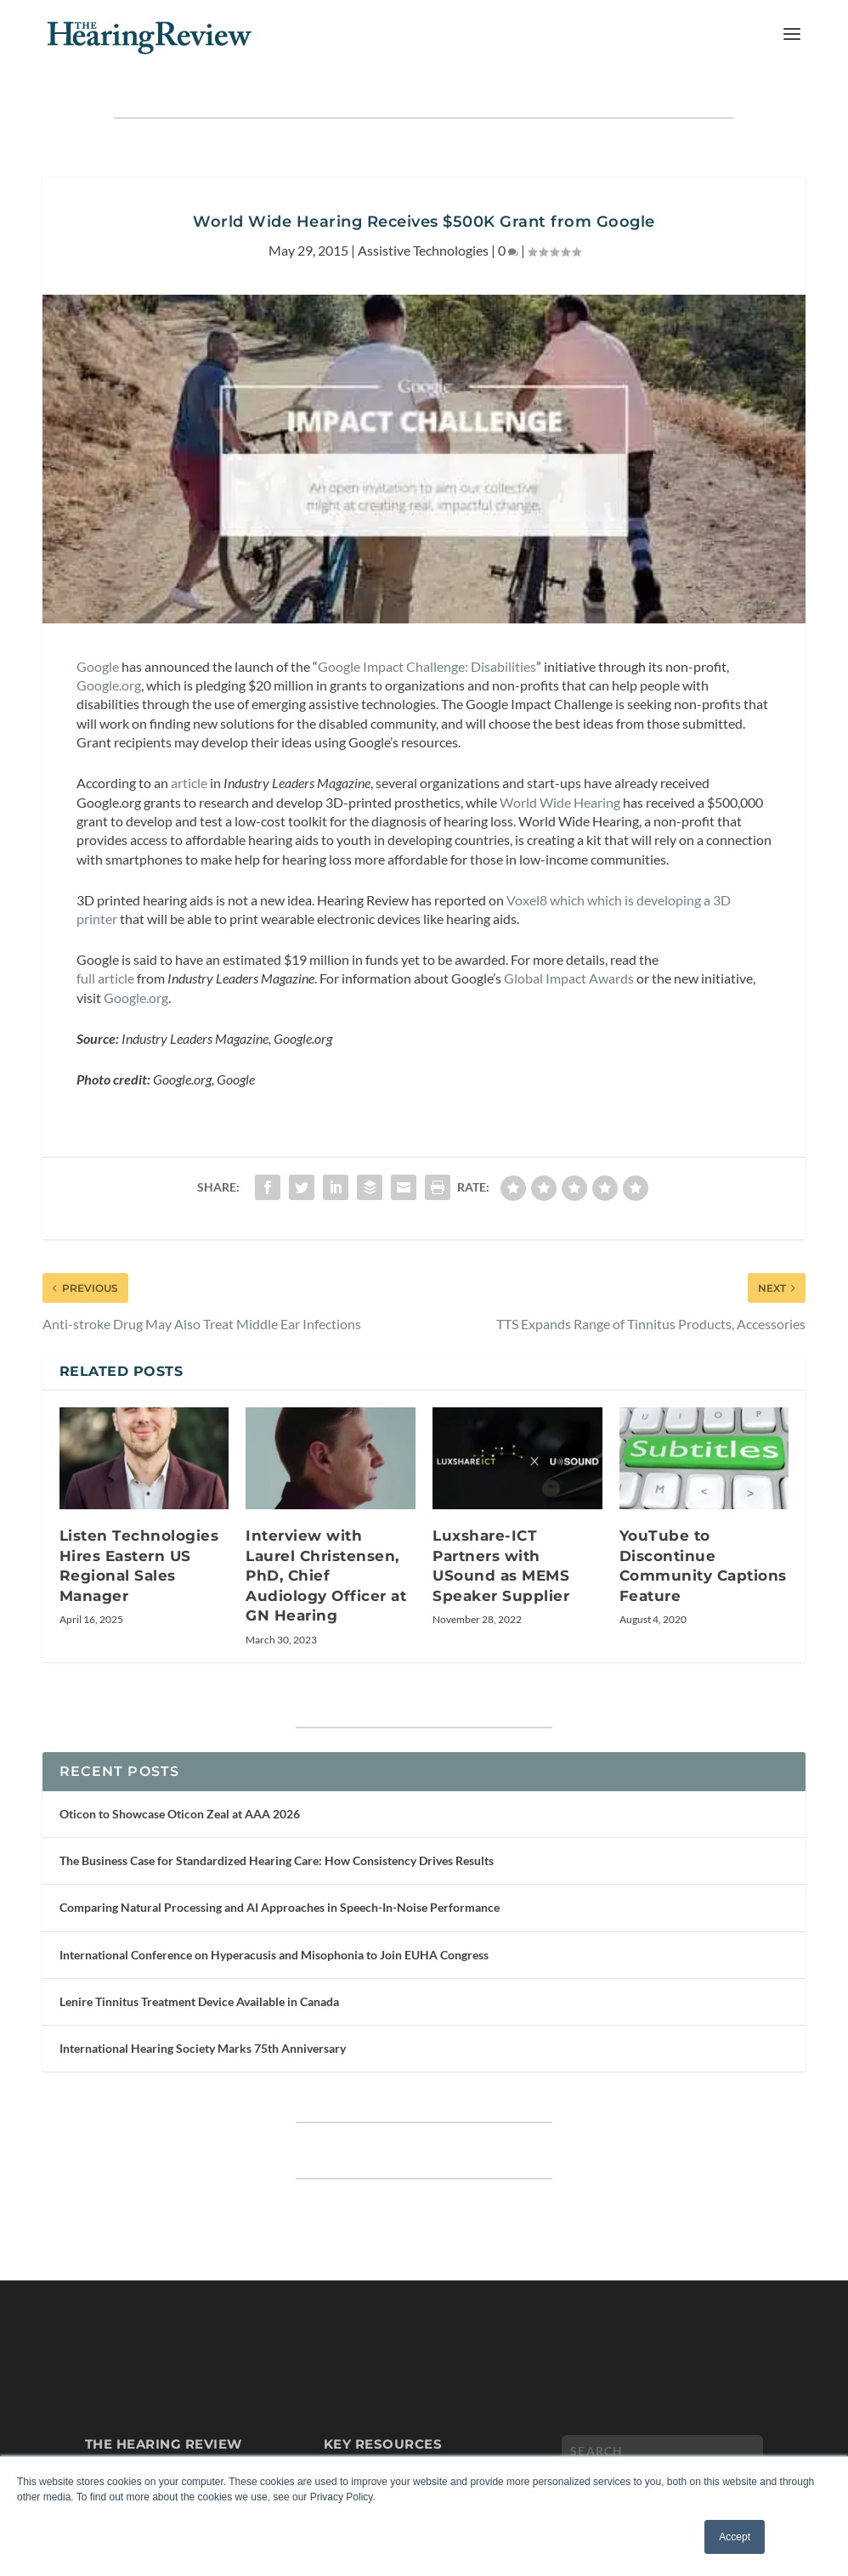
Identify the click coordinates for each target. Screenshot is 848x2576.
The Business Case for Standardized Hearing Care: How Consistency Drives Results (276, 1860)
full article (105, 978)
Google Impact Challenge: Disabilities (427, 666)
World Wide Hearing (560, 802)
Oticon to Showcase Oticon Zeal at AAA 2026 (179, 1814)
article (189, 783)
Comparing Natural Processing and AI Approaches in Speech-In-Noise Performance (279, 1907)
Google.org (108, 685)
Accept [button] (734, 2537)
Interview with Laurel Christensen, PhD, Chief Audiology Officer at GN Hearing (326, 1575)
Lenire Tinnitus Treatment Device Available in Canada (199, 2001)
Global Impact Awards (569, 978)
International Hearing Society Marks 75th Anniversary (202, 2048)
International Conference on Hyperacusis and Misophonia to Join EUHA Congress (274, 1955)
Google (97, 666)
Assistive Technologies (423, 250)
